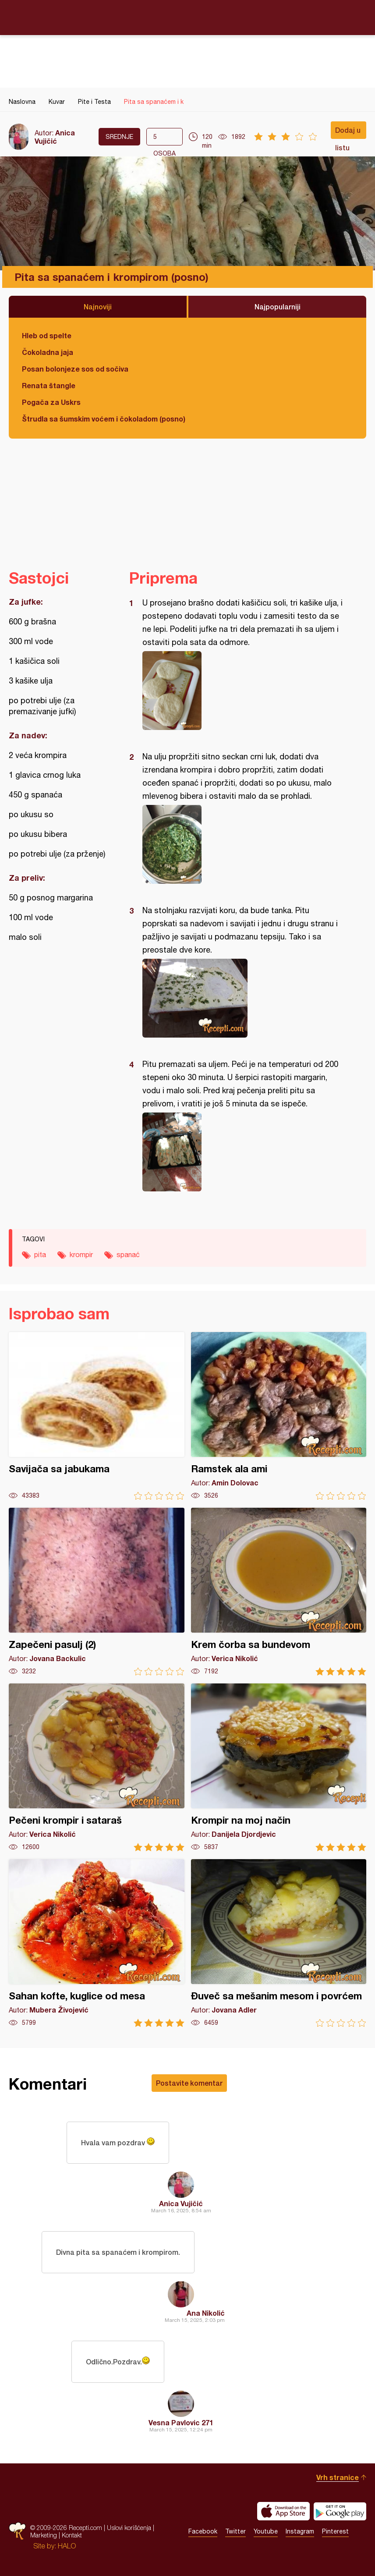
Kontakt (72, 2535)
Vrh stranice (337, 2477)
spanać (128, 1254)
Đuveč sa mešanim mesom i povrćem (279, 1943)
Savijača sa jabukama (96, 1416)
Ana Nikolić (206, 2313)
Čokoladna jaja (47, 352)
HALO (67, 2546)
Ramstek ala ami (279, 1416)
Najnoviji (98, 306)
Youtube (266, 2531)
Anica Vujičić (55, 136)
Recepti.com (187, 17)
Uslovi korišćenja (129, 2527)
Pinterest (335, 2531)
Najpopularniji (278, 306)
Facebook (202, 2531)
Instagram (300, 2531)
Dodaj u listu (348, 132)
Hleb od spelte (46, 335)
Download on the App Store (283, 2511)
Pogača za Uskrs (51, 402)
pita (40, 1254)
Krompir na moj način (279, 1767)
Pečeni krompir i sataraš (96, 1767)
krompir (81, 1254)
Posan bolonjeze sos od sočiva (75, 369)
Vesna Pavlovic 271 (181, 2422)
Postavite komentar (189, 2083)
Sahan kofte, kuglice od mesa (96, 1943)
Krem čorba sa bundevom (279, 1592)
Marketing (43, 2535)
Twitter (235, 2531)
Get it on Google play (340, 2511)
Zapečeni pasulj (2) (96, 1592)
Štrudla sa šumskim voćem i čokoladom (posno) (103, 419)
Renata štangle (48, 385)
